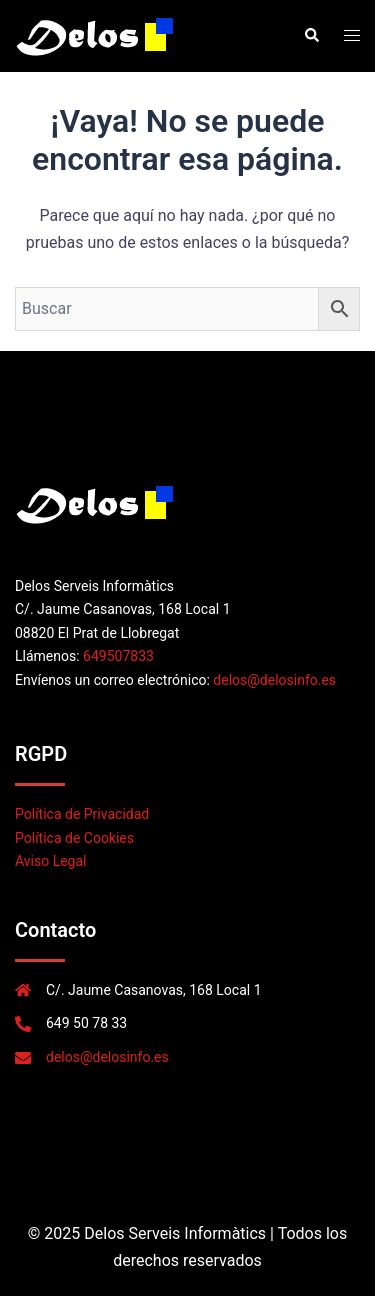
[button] (311, 36)
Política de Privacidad (82, 814)
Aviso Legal (51, 861)
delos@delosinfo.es (274, 680)
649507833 (118, 656)
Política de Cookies (74, 838)
